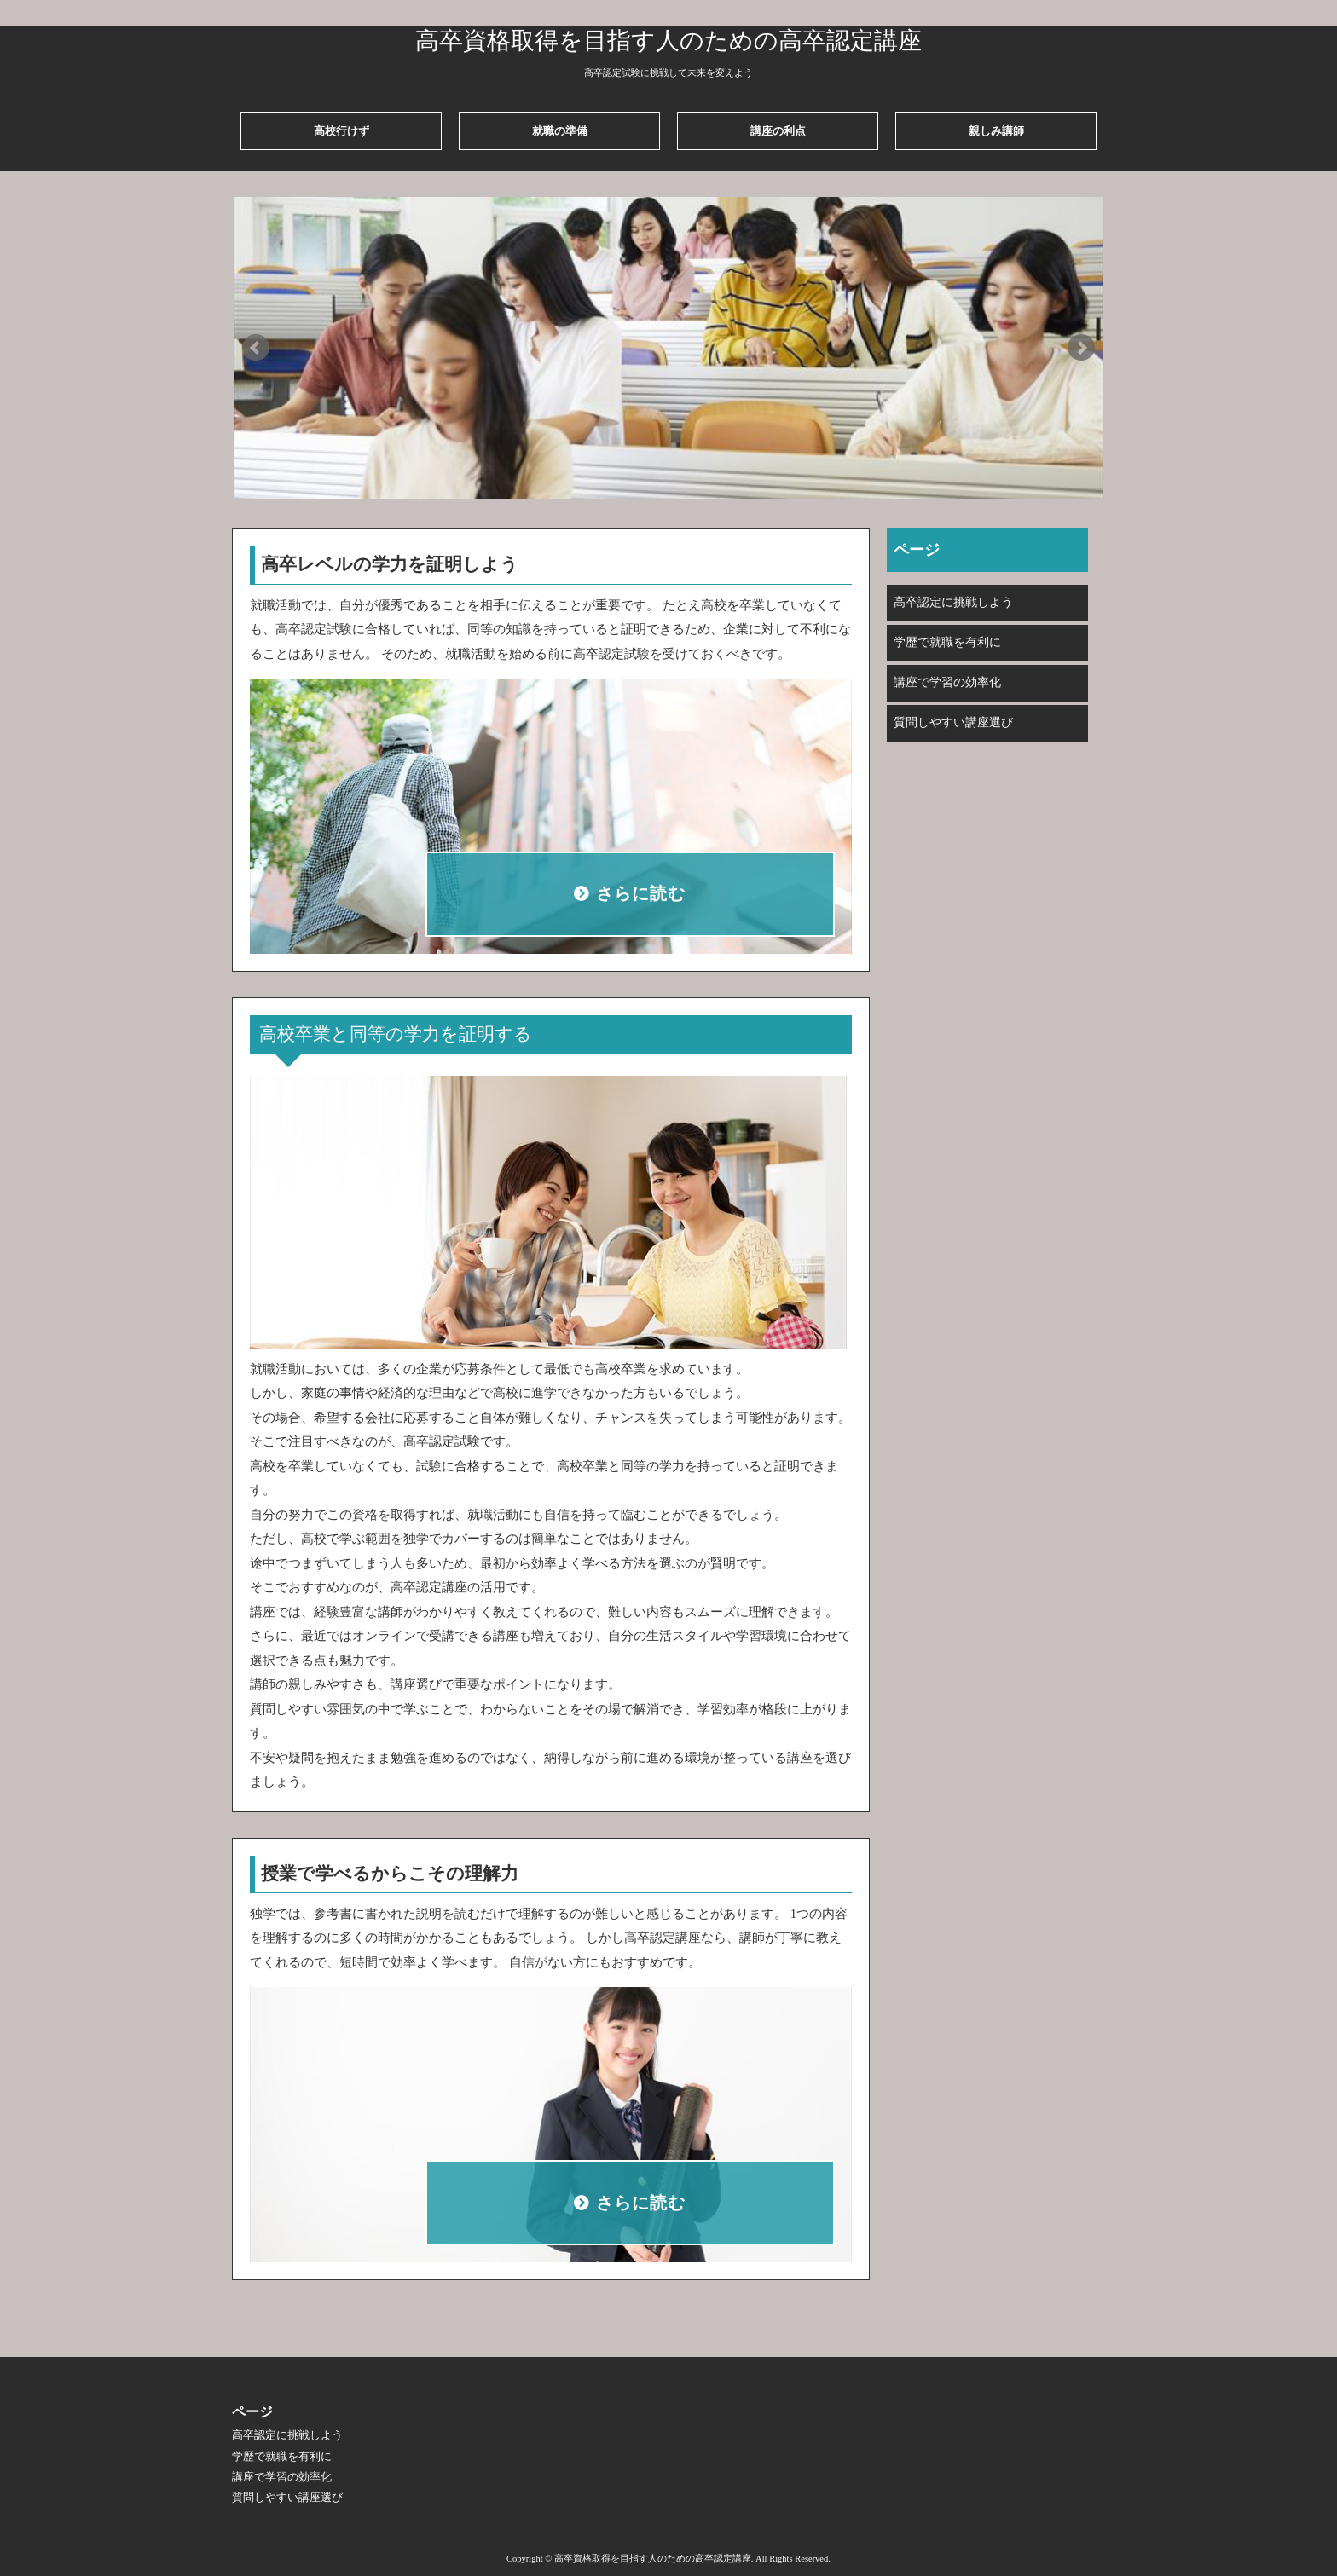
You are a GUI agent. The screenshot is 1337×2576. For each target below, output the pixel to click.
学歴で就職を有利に (947, 642)
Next (1081, 347)
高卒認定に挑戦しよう (953, 602)
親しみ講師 (996, 130)
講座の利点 (778, 130)
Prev (255, 347)
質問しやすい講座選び (953, 722)
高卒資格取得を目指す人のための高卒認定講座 (668, 40)
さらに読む (641, 894)
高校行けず (341, 130)
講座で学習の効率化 (947, 682)
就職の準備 (559, 130)
